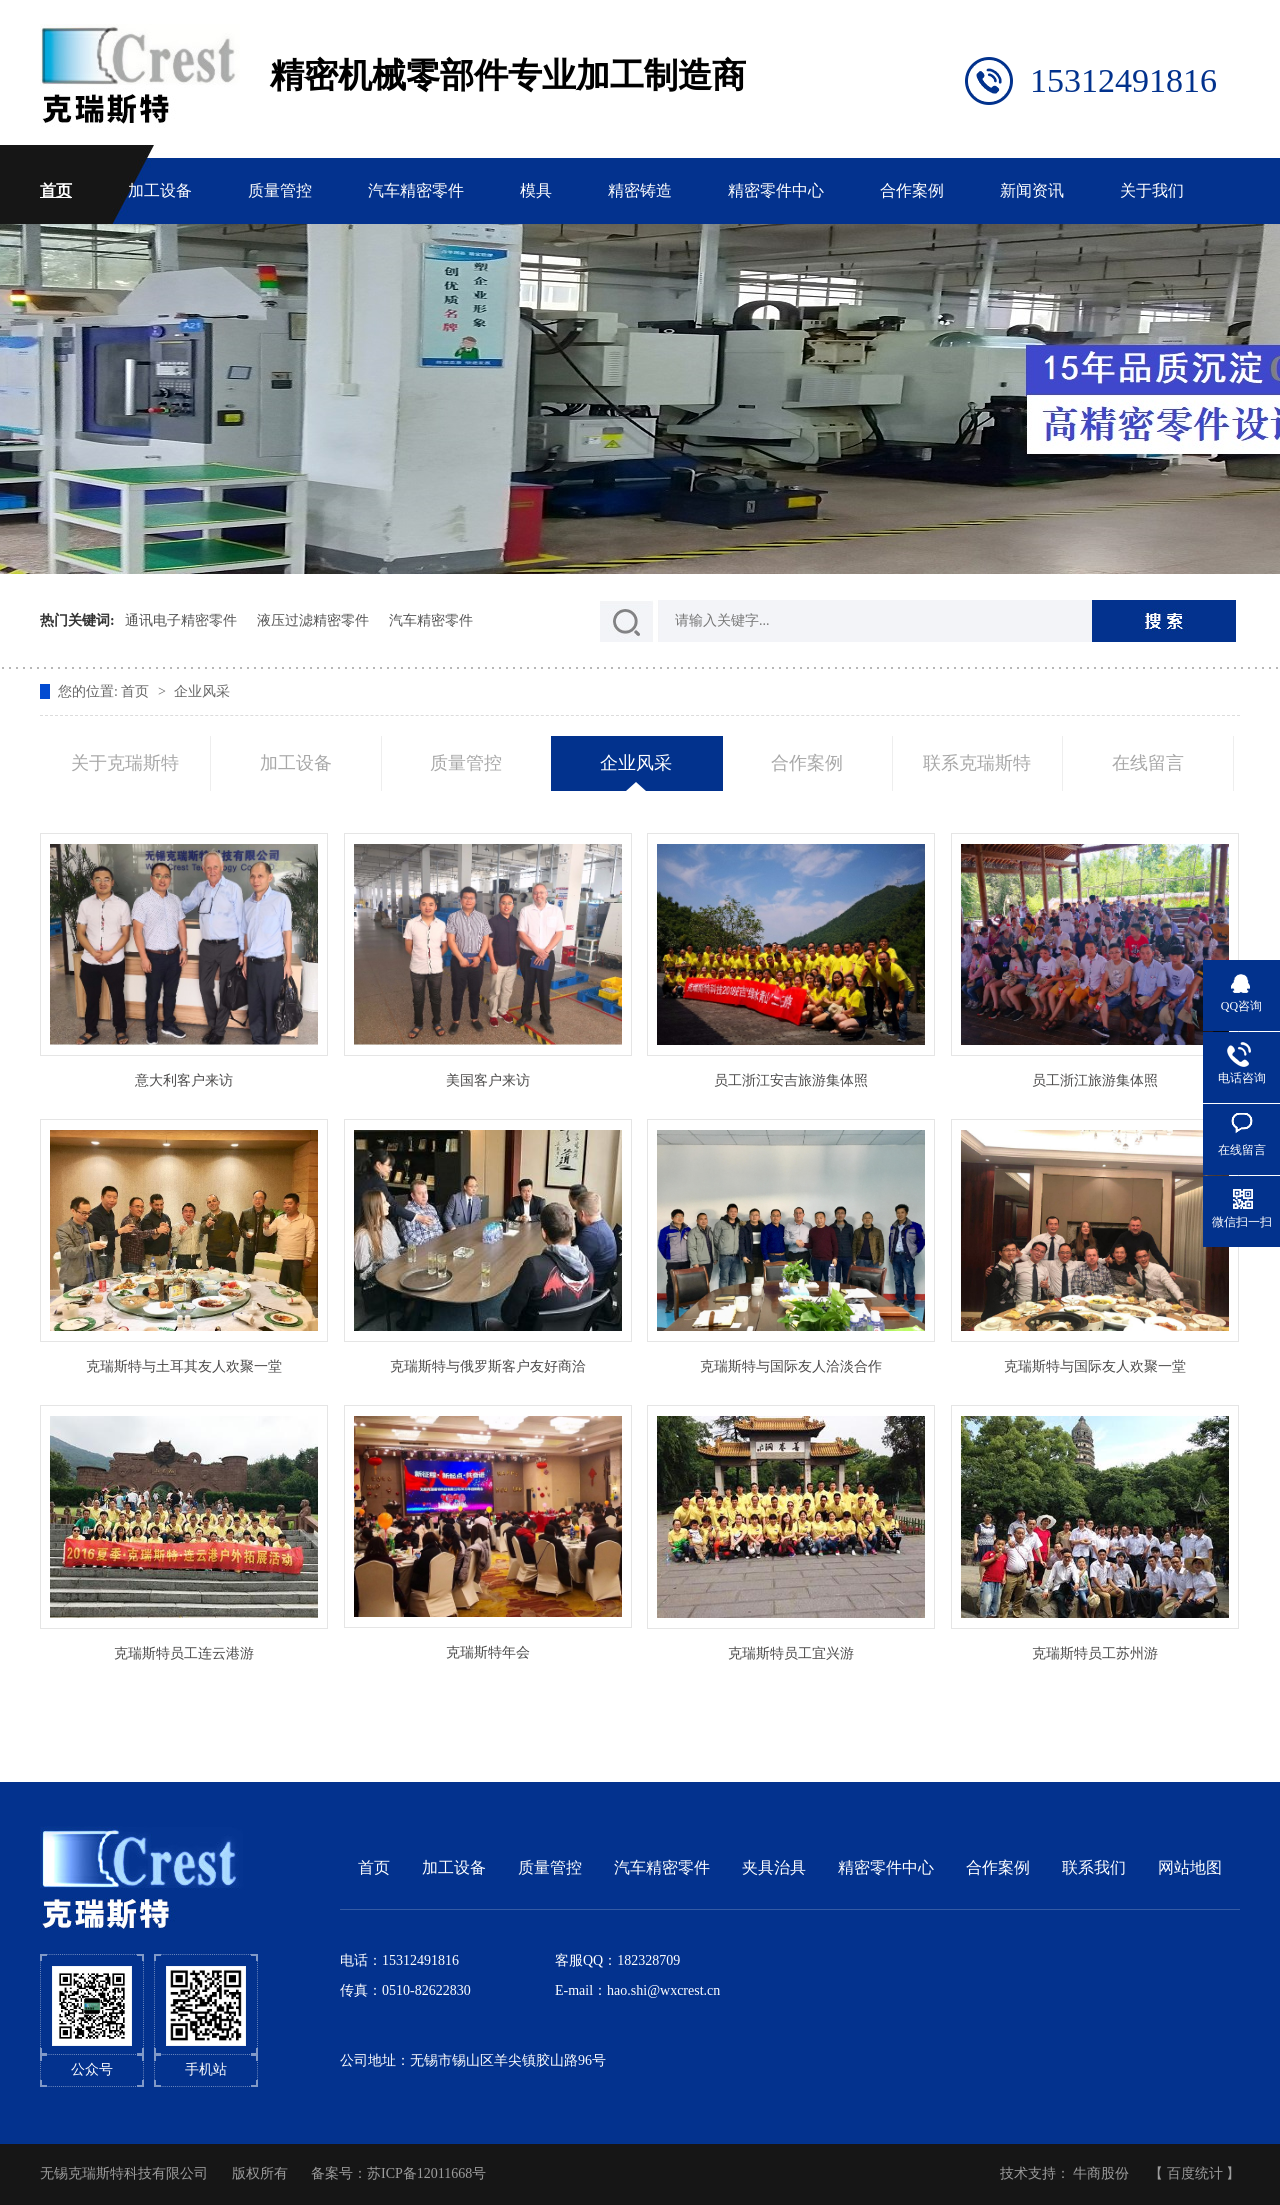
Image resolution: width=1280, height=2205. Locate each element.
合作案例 (912, 190)
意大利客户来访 (184, 1080)
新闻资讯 (1032, 190)
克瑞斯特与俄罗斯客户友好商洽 (488, 1366)
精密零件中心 (776, 190)
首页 (56, 190)
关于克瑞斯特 (125, 763)
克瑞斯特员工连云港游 (184, 1653)
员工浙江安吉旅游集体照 (791, 1080)
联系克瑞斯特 (977, 763)
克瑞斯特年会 (488, 1652)
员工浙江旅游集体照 (1095, 1080)
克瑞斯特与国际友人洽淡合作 (791, 1366)
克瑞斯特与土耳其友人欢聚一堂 (184, 1366)
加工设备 (160, 190)
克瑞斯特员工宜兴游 (791, 1653)
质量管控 (280, 190)
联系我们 (1094, 1867)
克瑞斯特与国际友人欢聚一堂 (1095, 1366)
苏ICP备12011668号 (426, 2173)
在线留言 (1148, 763)
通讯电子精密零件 (181, 620)
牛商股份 (1101, 2173)
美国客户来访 (488, 1080)
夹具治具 (774, 1867)
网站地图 (1190, 1867)
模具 (536, 190)
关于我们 (1152, 190)
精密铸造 (640, 190)
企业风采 (202, 691)
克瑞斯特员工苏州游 (1095, 1653)
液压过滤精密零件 (313, 620)
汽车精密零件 (416, 190)
